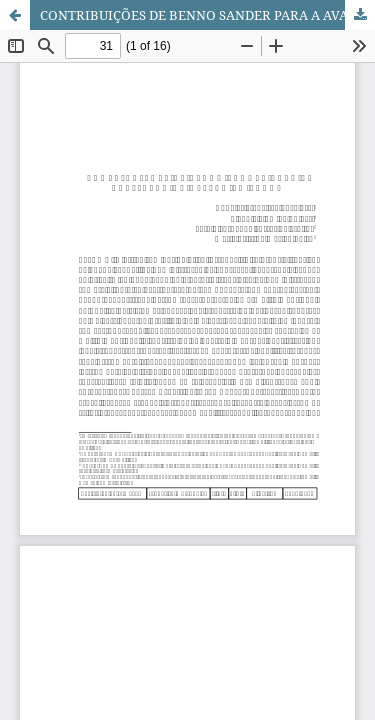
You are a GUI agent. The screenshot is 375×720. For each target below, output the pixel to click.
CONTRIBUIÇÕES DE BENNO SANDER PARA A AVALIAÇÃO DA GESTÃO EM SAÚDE (207, 15)
